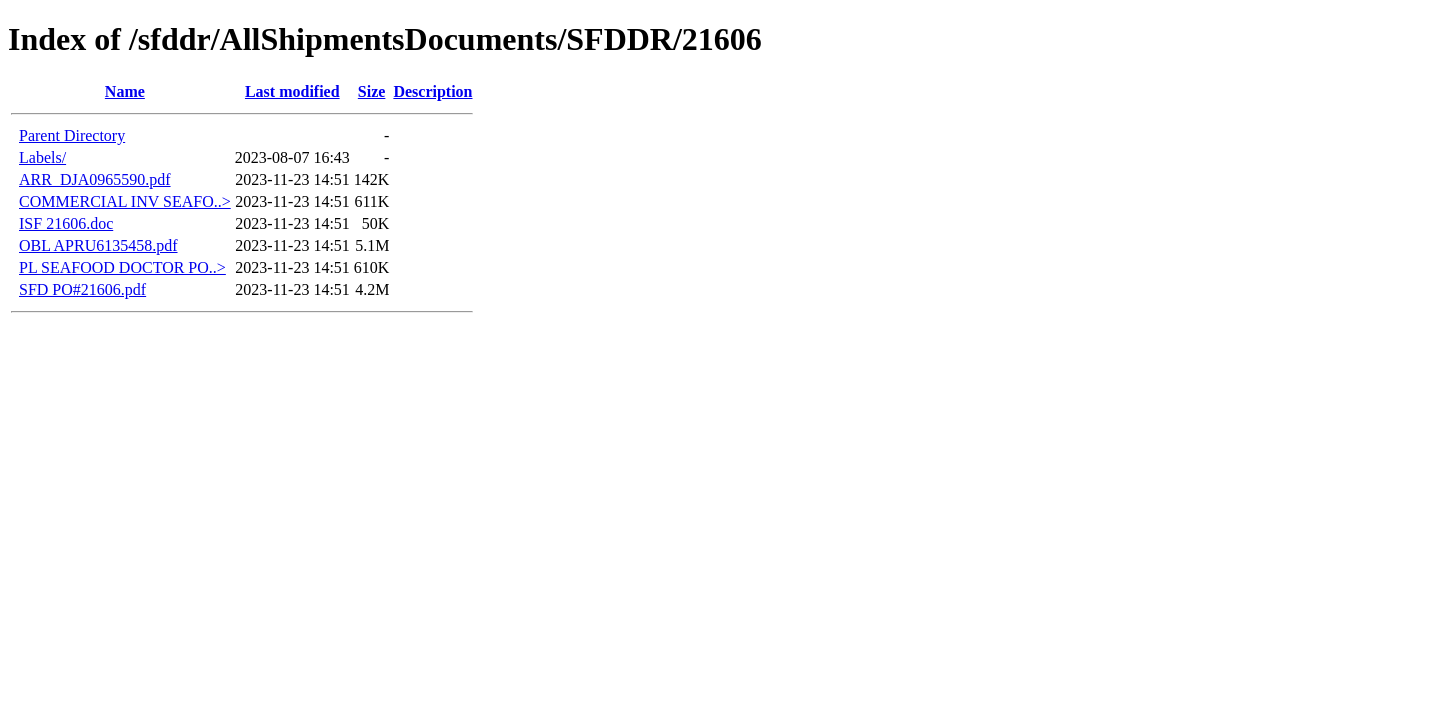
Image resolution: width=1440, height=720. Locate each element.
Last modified (292, 91)
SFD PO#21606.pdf (82, 289)
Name (125, 91)
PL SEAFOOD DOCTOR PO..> (122, 267)
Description (432, 91)
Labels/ (42, 157)
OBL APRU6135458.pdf (98, 245)
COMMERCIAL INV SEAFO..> (125, 201)
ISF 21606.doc (66, 223)
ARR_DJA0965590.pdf (95, 179)
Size (372, 91)
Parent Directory (72, 135)
